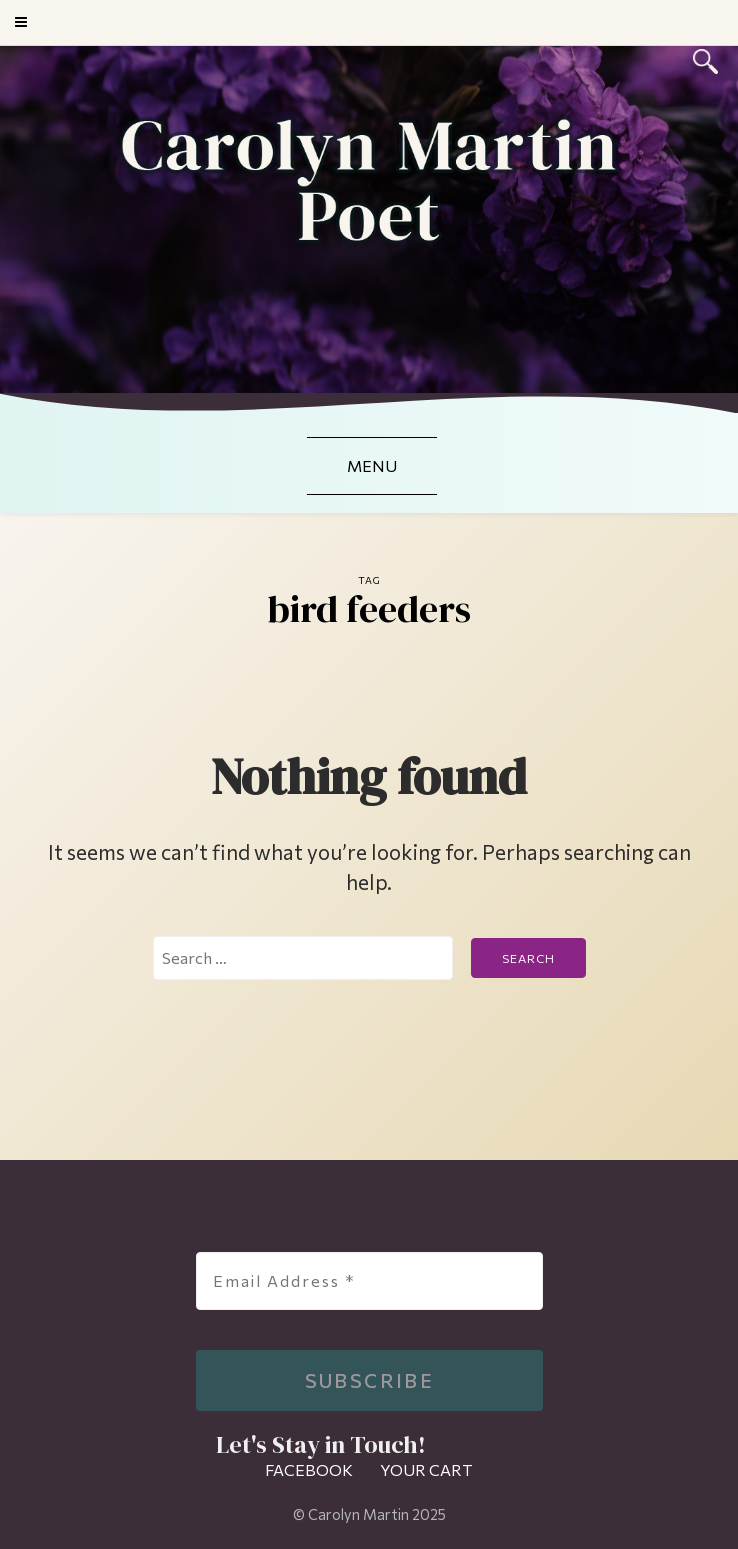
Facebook (309, 1469)
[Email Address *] (369, 1281)
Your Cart (426, 1469)
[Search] (705, 58)
